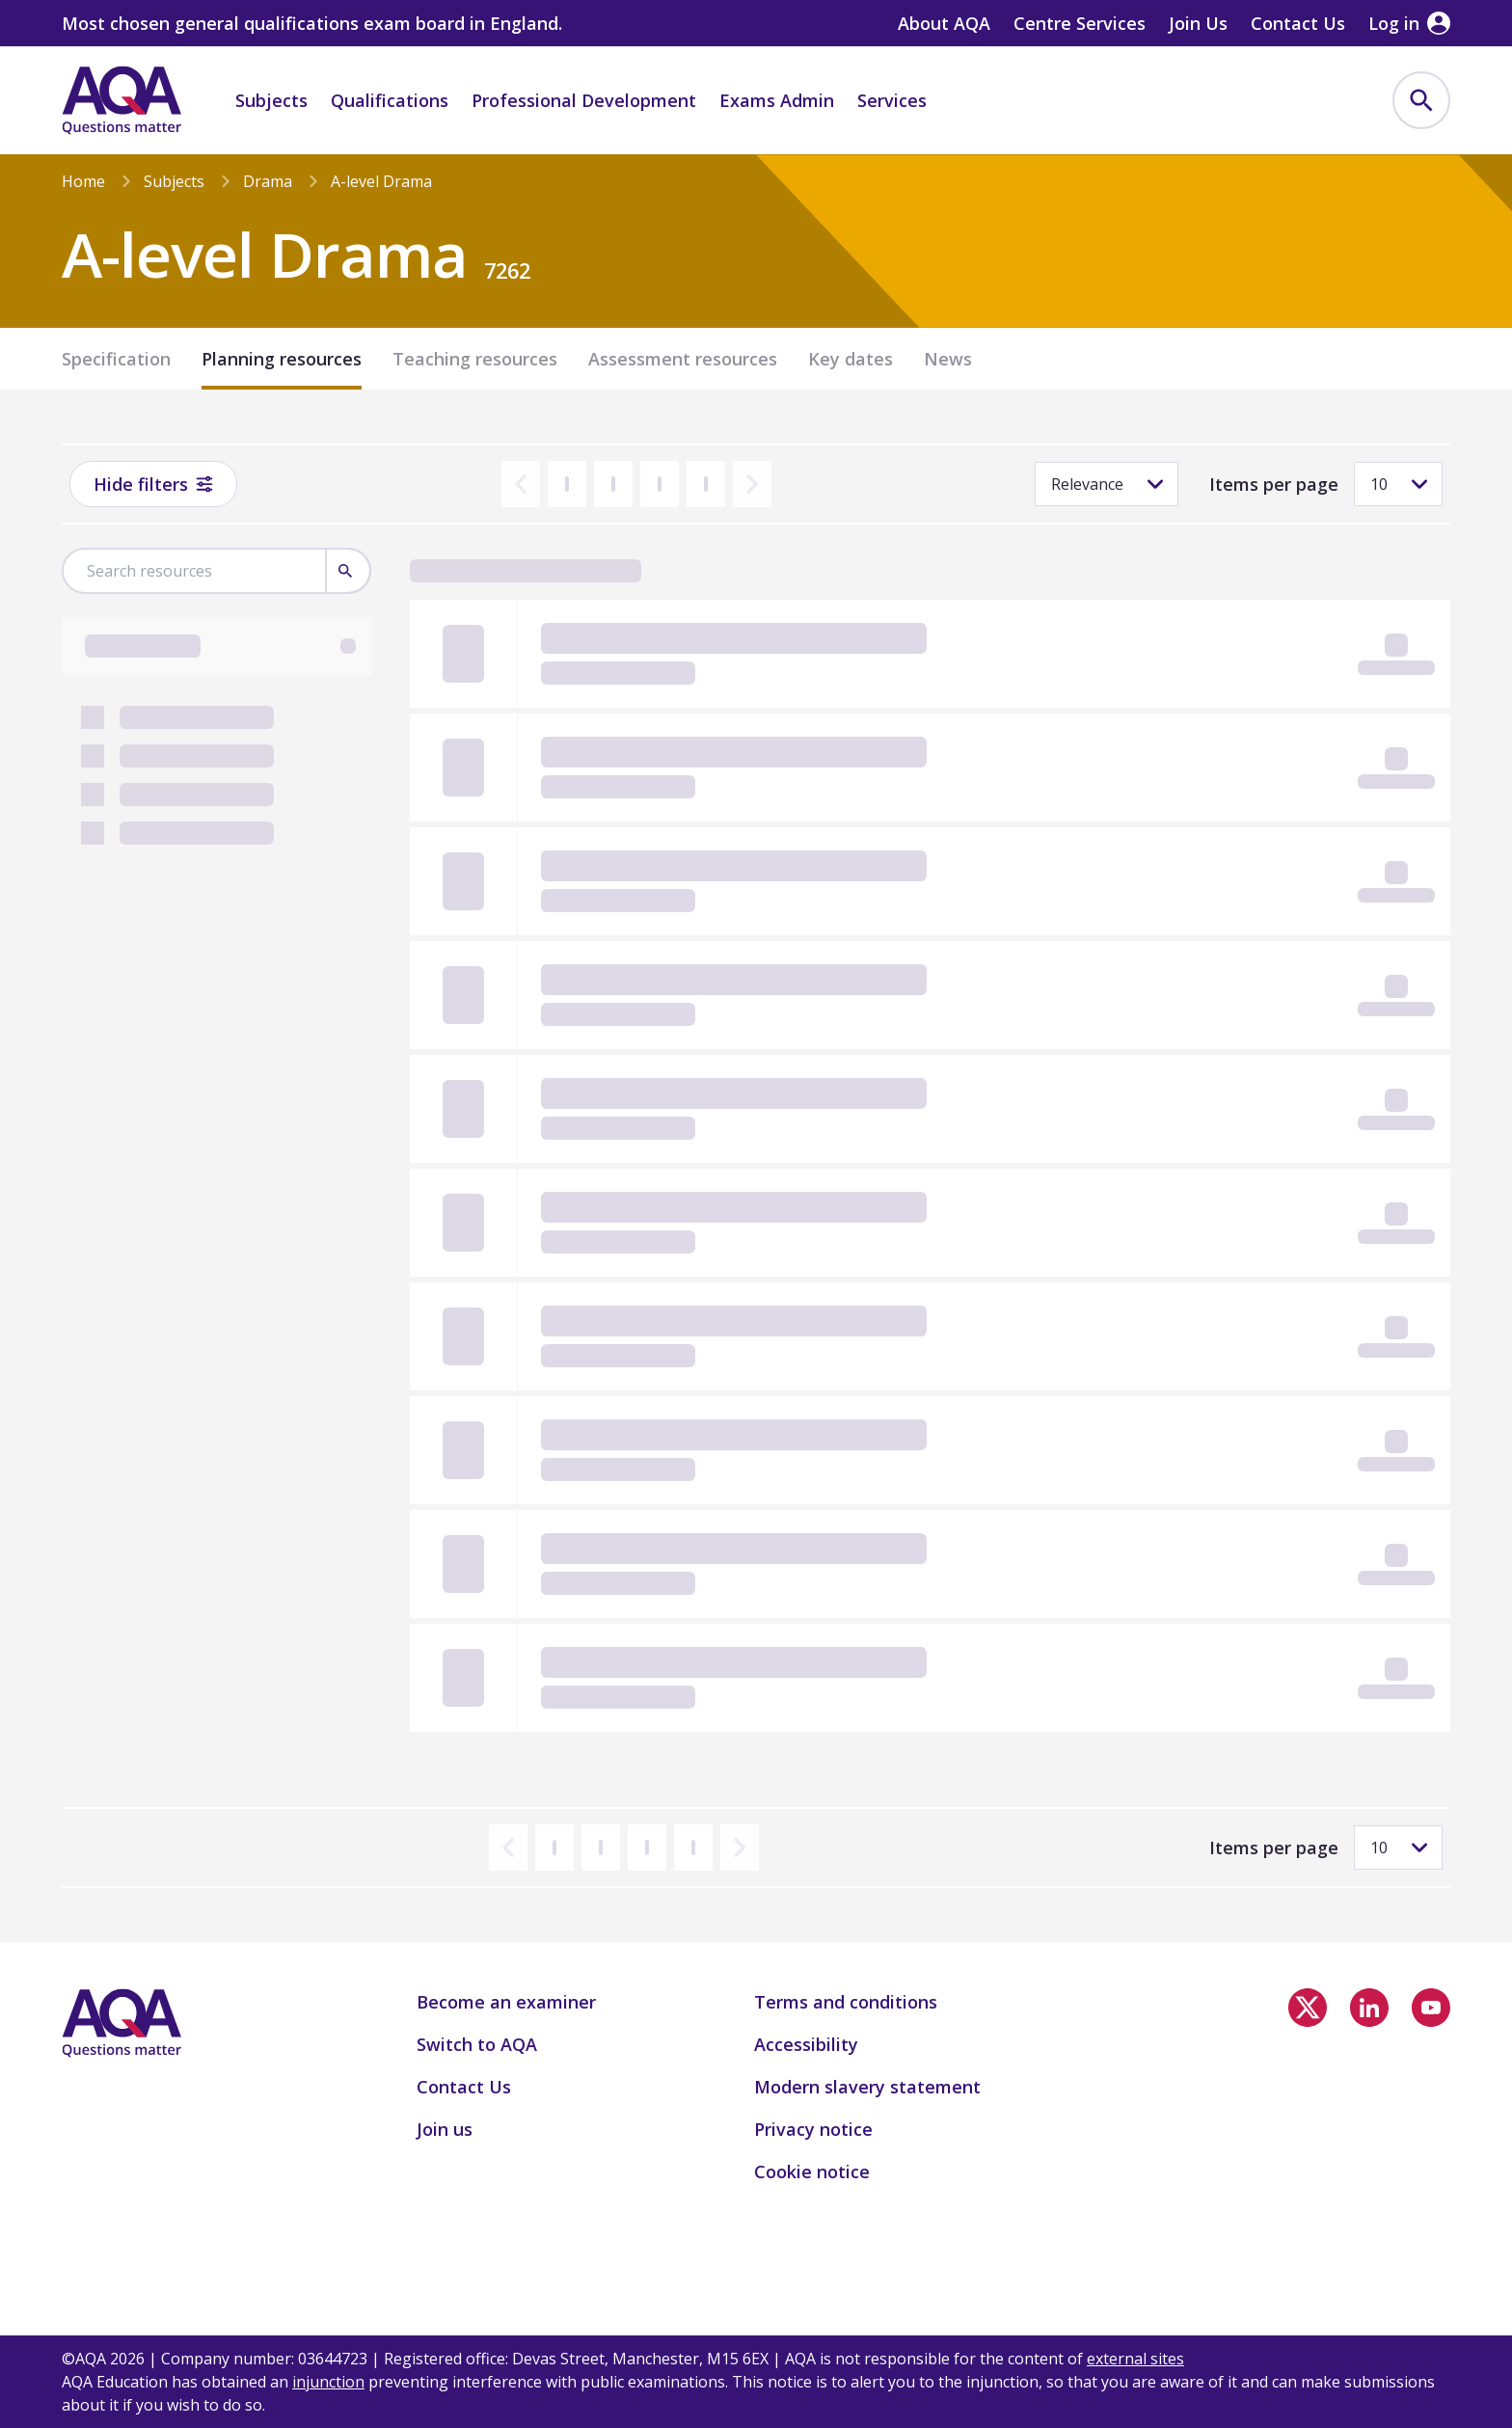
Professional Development (584, 100)
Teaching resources (474, 358)
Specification (116, 358)
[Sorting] (1106, 484)
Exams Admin (776, 100)
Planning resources (282, 358)
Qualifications (389, 100)
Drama (267, 181)
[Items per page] (1398, 484)
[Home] (121, 100)
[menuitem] (1421, 100)
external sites (1135, 2358)
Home (83, 181)
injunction (328, 2381)
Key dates (850, 358)
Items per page (1273, 484)
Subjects (271, 100)
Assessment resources (682, 358)
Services (892, 100)
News (948, 358)
